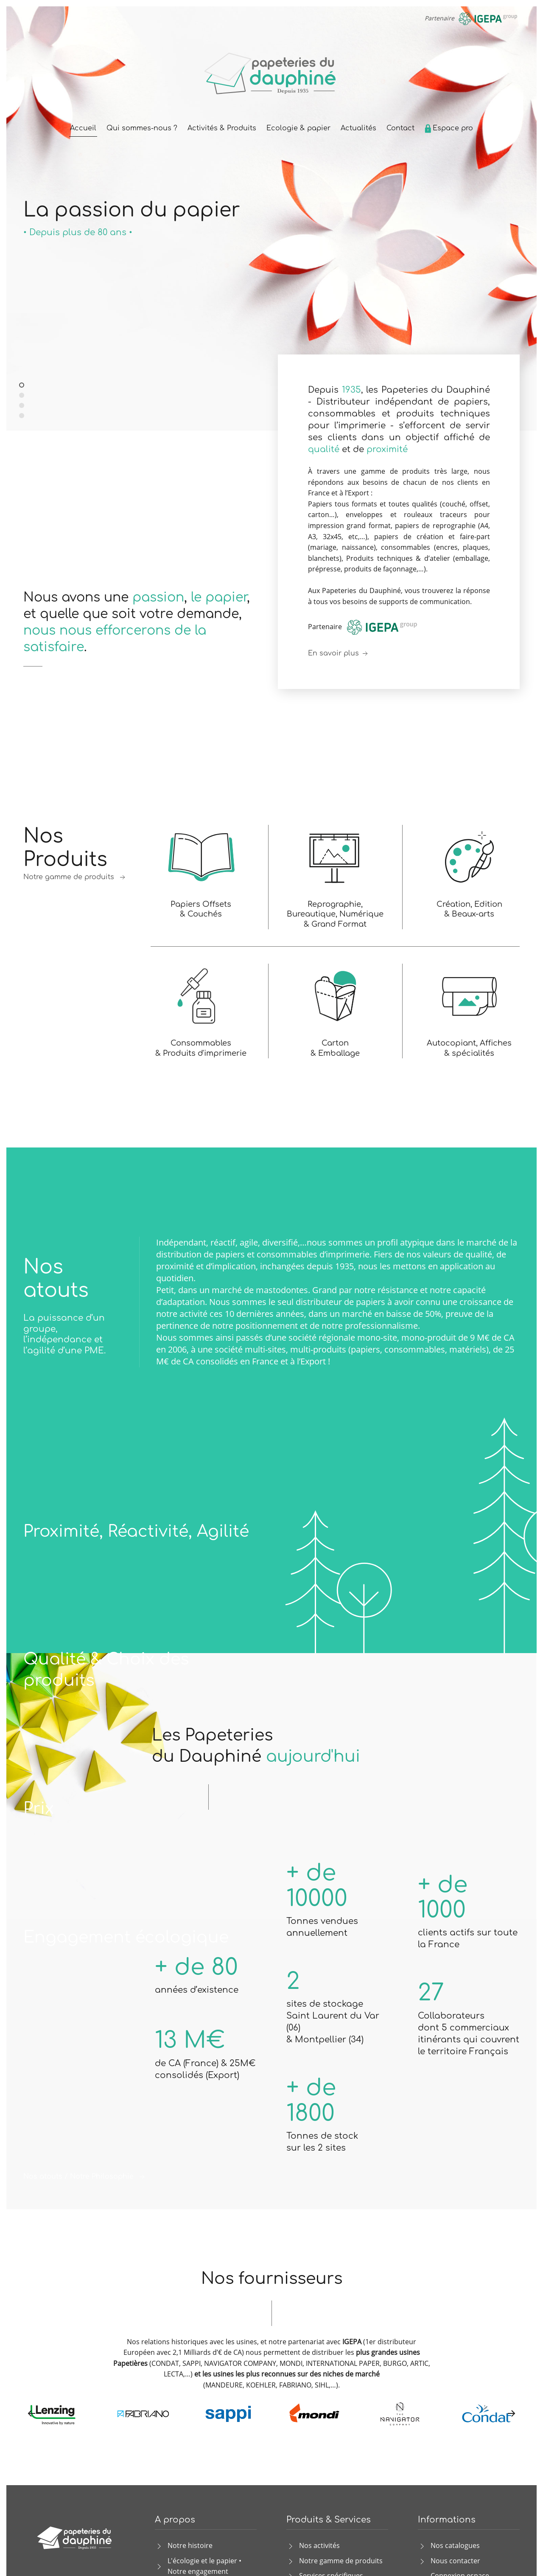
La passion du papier (23, 386)
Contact (400, 128)
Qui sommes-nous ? (141, 128)
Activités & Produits (222, 128)
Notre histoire (190, 2545)
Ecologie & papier (298, 128)
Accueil (83, 128)
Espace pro (449, 128)
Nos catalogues (455, 2545)
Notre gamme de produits (75, 877)
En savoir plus (338, 654)
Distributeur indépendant (23, 396)
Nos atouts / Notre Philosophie (84, 2177)
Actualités (358, 128)
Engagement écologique (126, 1937)
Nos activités (319, 2545)
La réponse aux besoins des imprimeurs (22, 406)
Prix (38, 1809)
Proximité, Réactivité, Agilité (136, 1532)
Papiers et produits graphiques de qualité (22, 416)
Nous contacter (455, 2560)
